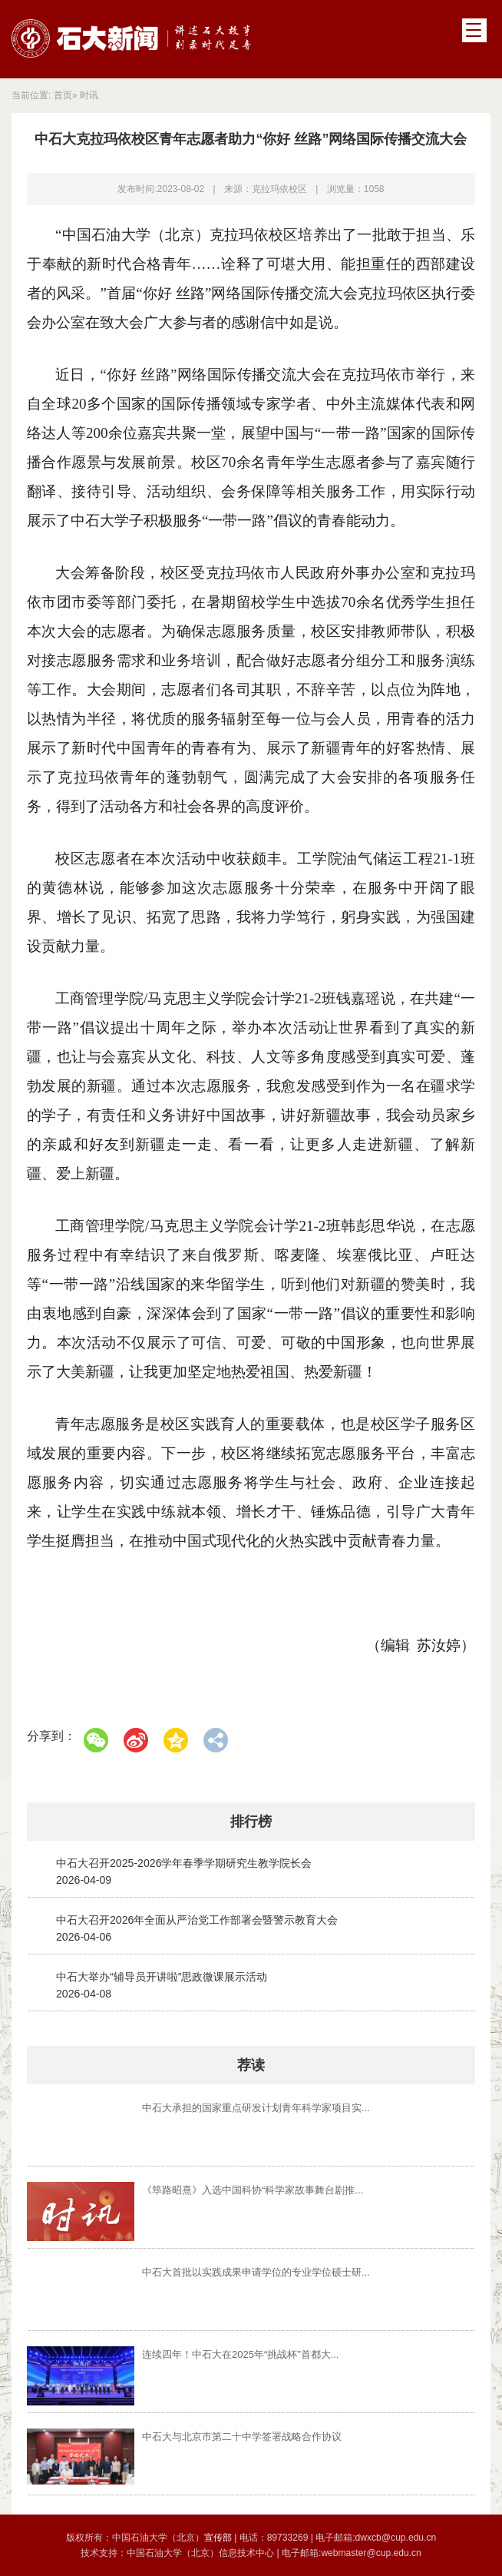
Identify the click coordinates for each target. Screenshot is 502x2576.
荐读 (251, 2065)
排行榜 (251, 1821)
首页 (63, 95)
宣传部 (219, 2537)
